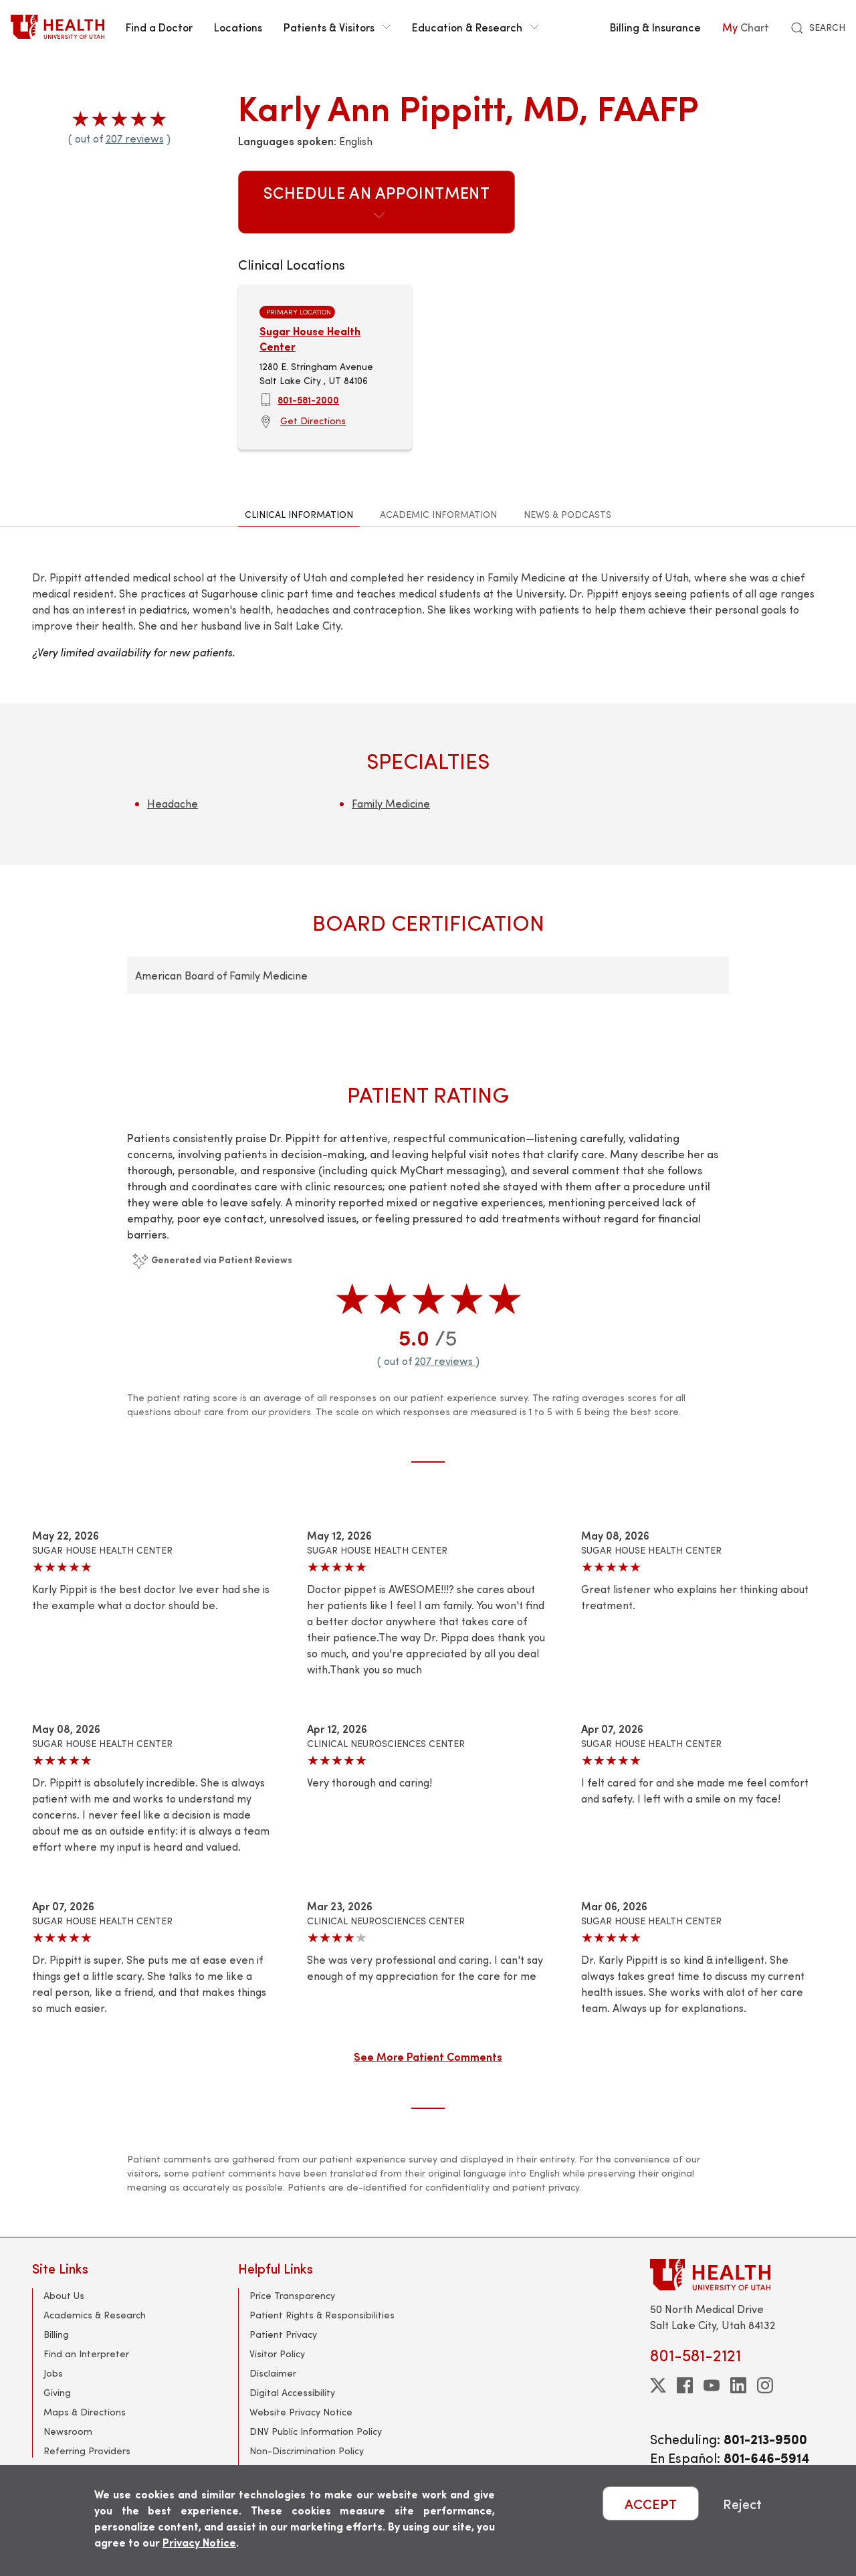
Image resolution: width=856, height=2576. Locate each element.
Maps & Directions (84, 2411)
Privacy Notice (199, 2542)
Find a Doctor (159, 26)
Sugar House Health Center (309, 338)
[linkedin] (738, 2385)
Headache (172, 803)
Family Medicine (391, 803)
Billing (56, 2334)
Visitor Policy (277, 2353)
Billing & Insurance (655, 26)
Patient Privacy (283, 2334)
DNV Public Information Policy (315, 2431)
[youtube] (712, 2385)
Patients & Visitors (337, 26)
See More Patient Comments (428, 2056)
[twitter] (658, 2385)
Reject (742, 2503)
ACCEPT (651, 2503)
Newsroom (67, 2431)
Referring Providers (86, 2450)
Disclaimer (272, 2373)
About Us (63, 2295)
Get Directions (313, 420)
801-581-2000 (308, 399)
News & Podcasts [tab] (567, 514)
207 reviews (135, 138)
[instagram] (765, 2385)
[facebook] (685, 2385)
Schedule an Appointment (376, 200)
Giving (57, 2392)
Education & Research (475, 26)
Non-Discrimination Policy (306, 2450)
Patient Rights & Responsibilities (322, 2314)
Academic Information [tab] (438, 514)
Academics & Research (94, 2314)
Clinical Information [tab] (299, 514)
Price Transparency (292, 2295)
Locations (238, 26)
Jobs (53, 2373)
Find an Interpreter (86, 2353)
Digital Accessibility (292, 2392)
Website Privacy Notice (300, 2411)
